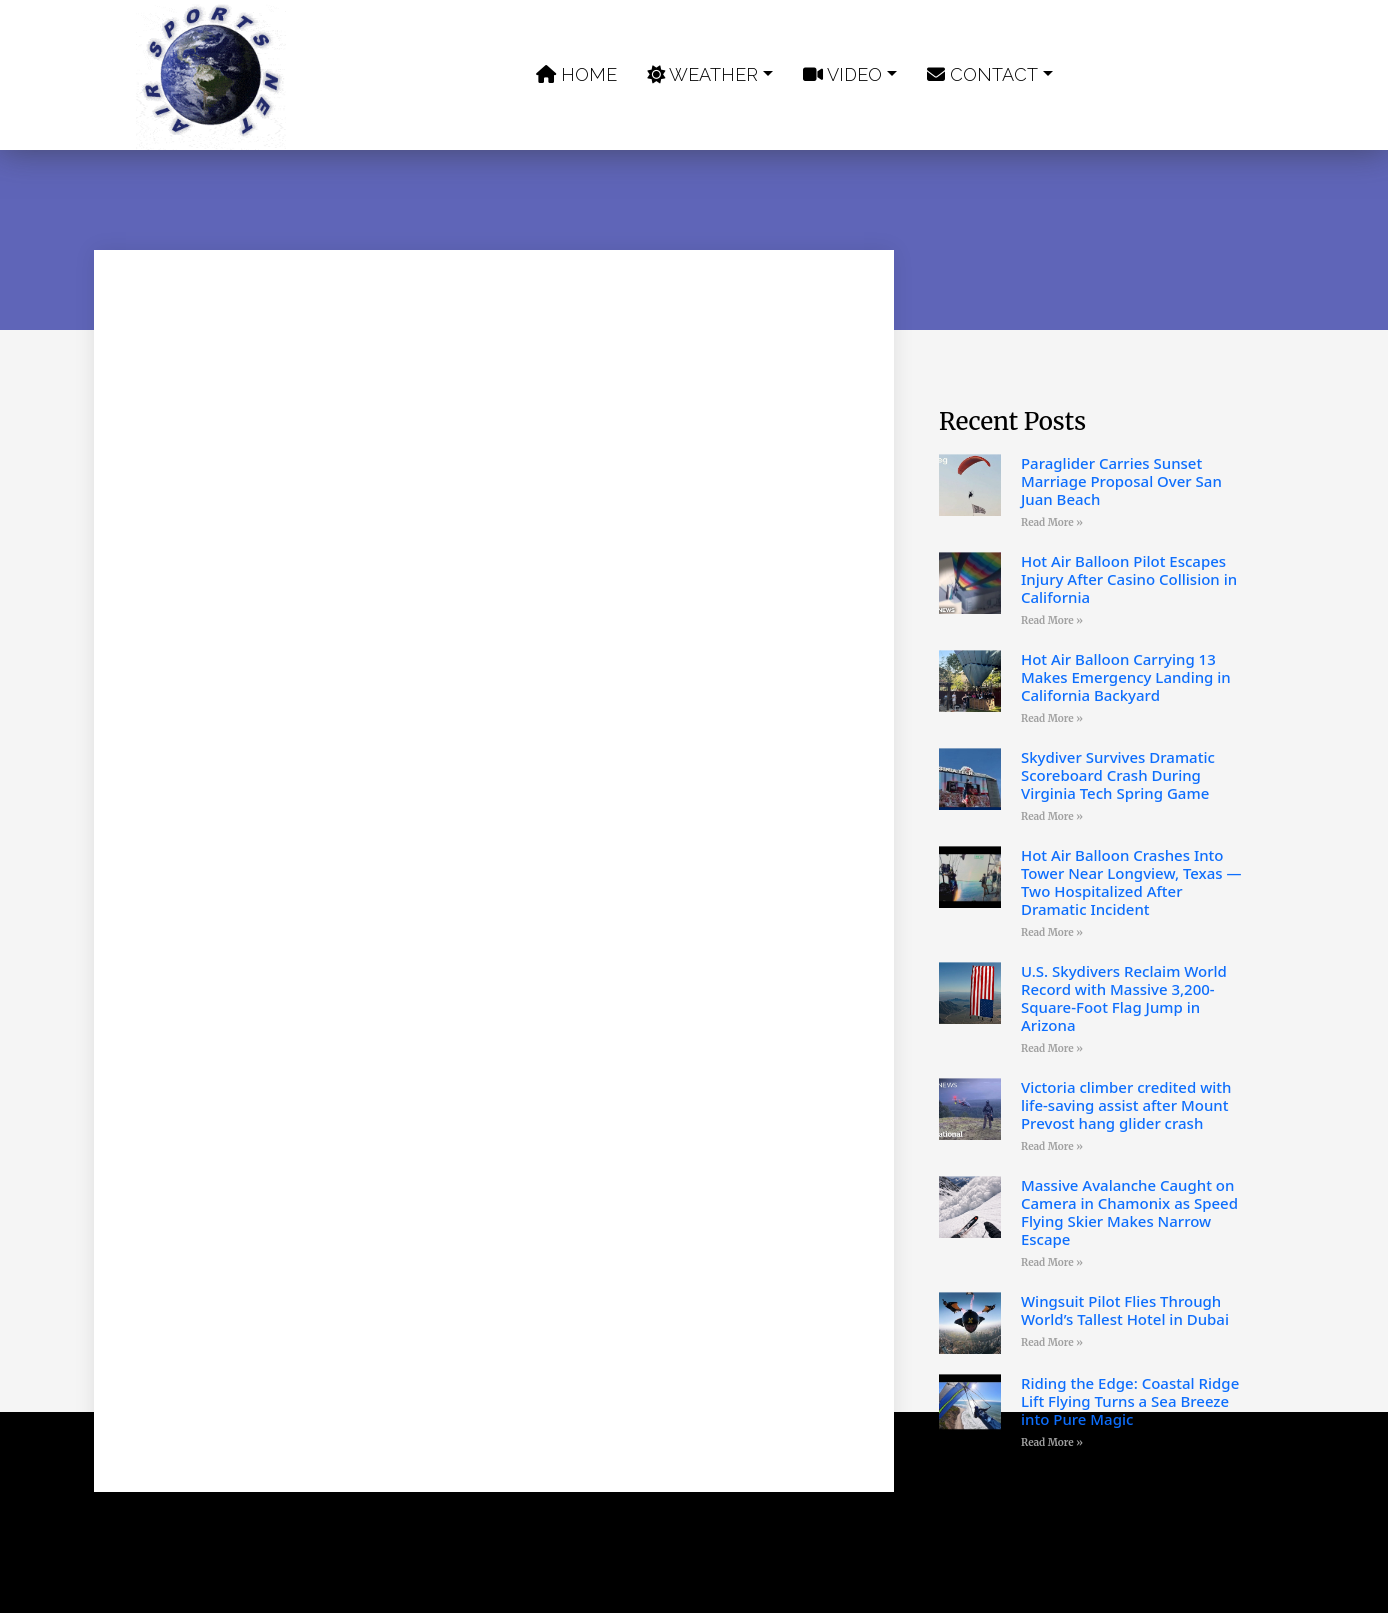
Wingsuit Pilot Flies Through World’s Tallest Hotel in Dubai (1125, 1310)
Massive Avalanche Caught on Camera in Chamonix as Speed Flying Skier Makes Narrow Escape (1129, 1212)
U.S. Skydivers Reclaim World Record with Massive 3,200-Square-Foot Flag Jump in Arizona (1124, 998)
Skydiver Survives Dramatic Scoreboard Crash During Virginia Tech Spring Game (1118, 775)
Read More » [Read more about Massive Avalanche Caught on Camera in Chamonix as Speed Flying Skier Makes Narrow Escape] (1052, 1262)
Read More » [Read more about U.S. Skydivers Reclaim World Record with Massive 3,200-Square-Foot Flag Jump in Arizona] (1052, 1048)
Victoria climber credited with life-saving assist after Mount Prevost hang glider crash (1126, 1105)
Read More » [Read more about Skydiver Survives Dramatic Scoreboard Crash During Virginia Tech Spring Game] (1052, 816)
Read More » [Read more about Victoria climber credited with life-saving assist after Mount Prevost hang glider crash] (1052, 1146)
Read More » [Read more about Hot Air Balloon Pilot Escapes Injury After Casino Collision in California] (1052, 620)
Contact (982, 74)
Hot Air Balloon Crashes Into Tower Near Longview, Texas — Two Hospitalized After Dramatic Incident (1131, 882)
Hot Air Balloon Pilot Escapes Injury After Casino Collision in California (1129, 579)
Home (576, 74)
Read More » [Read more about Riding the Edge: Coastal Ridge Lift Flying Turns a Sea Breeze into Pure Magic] (1052, 1442)
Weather (702, 74)
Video (842, 74)
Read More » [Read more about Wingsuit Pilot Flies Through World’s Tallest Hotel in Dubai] (1052, 1342)
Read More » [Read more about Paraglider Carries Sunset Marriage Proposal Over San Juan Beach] (1052, 522)
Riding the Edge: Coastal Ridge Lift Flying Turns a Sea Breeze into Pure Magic (1130, 1401)
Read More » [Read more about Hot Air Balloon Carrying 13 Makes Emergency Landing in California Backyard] (1052, 718)
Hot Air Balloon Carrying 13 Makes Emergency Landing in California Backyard (1126, 677)
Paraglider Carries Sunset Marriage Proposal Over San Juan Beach (1121, 481)
